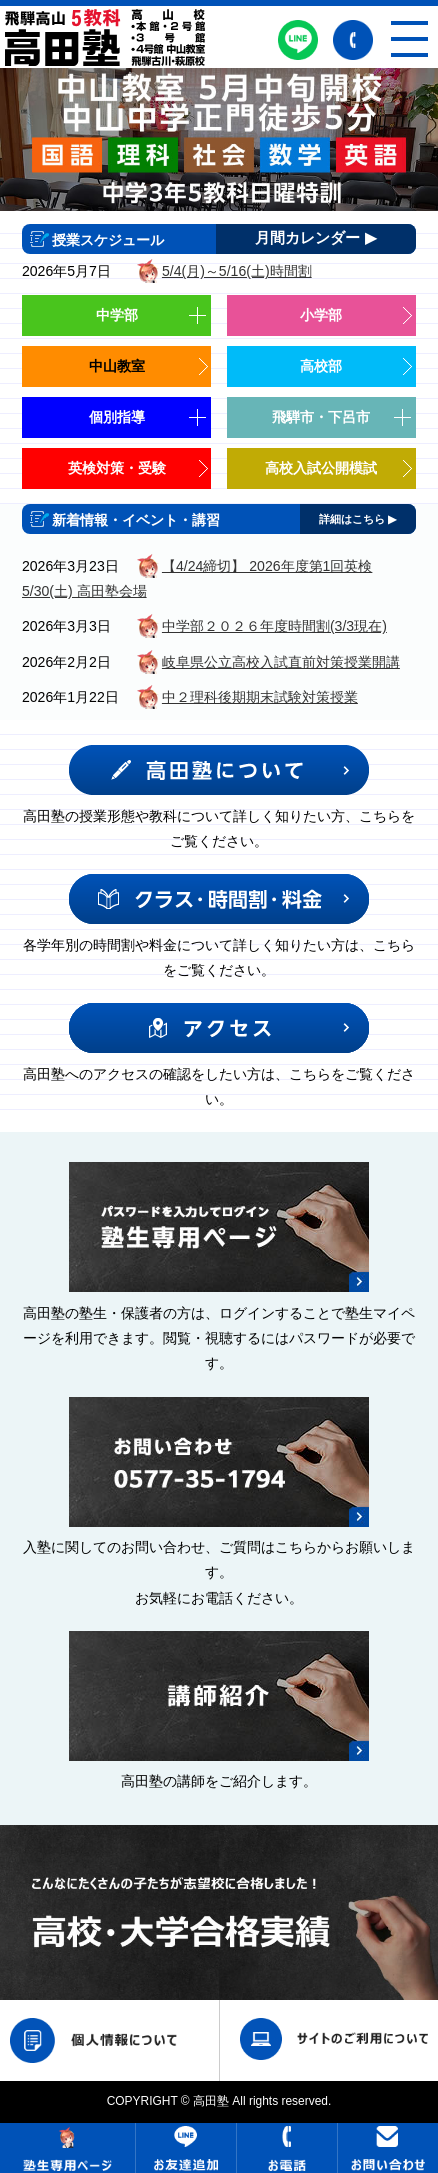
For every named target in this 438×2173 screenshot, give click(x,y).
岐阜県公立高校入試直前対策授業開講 (281, 662)
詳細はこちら (357, 519)
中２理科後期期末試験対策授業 (260, 697)
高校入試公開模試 (321, 468)
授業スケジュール (108, 240)
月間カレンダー (315, 239)
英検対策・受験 (117, 468)
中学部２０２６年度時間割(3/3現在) (274, 626)
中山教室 (117, 366)
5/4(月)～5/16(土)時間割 (237, 271)
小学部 (321, 315)
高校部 (321, 366)
